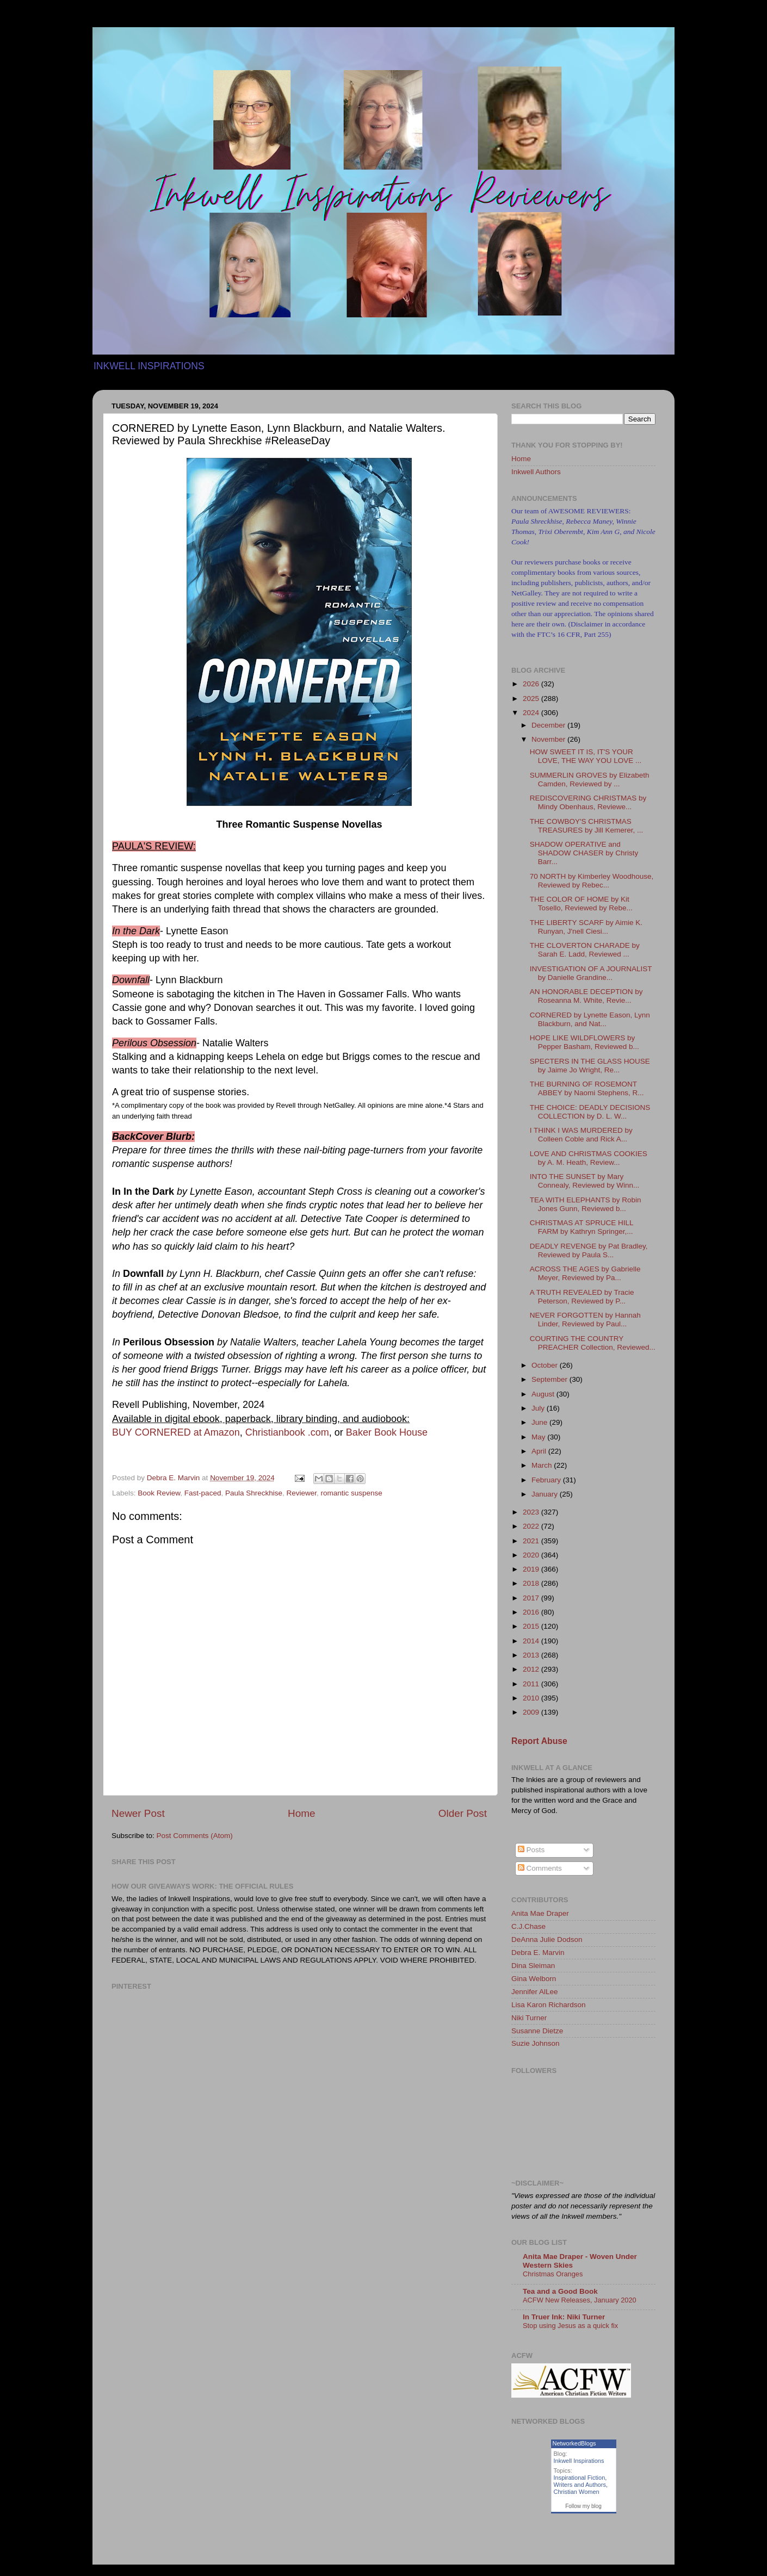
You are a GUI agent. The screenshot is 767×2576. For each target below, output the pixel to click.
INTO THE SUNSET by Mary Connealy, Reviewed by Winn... (585, 1180)
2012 (532, 1669)
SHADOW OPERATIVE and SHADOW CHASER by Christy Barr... (584, 853)
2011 (532, 1684)
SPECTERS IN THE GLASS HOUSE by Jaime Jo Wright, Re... (590, 1065)
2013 (532, 1655)
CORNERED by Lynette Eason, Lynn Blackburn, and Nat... (590, 1019)
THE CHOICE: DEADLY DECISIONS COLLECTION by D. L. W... (590, 1111)
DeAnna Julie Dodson (547, 1939)
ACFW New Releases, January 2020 (579, 2300)
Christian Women (576, 2491)
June (540, 1422)
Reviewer (302, 1493)
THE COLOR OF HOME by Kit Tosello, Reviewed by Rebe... (581, 903)
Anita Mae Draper (540, 1913)
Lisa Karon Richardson (548, 2005)
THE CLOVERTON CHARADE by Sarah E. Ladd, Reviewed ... (585, 949)
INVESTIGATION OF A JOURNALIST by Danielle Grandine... (591, 973)
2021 (532, 1541)
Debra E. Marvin (538, 1952)
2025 (532, 698)
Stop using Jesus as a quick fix (570, 2325)
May (539, 1437)
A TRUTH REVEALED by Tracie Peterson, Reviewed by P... (582, 1296)
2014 (532, 1641)
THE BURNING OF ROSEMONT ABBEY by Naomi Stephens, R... (587, 1088)
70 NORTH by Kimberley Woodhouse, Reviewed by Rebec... (592, 880)
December (549, 725)
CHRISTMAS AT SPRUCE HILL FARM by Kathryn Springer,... (581, 1227)
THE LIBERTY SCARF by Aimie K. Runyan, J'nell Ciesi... (586, 926)
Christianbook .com (287, 1432)
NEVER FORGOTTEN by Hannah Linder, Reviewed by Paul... (585, 1319)
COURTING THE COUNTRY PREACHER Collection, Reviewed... (592, 1342)
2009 (532, 1712)
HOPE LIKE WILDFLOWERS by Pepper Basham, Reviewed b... (584, 1042)
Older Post (462, 1813)
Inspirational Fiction (579, 2477)
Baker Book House (387, 1432)
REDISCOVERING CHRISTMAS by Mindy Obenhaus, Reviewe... (588, 802)
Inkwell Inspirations (579, 2460)
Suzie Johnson (535, 2043)
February (547, 1480)
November (549, 739)
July (539, 1408)
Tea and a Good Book (560, 2291)
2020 (532, 1555)
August (543, 1394)
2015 (532, 1626)
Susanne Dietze (537, 2031)
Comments (540, 1868)
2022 (532, 1526)
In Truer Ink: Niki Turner (564, 2317)
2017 (532, 1598)
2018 (532, 1583)
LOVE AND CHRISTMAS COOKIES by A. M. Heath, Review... (588, 1158)
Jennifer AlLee (534, 1992)
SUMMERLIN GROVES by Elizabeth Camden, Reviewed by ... (590, 779)
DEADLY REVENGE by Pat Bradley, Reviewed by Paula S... (589, 1250)
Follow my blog (583, 2506)
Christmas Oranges (553, 2274)
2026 (532, 684)
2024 (532, 713)
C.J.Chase (528, 1926)
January (545, 1494)
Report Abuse (539, 1741)
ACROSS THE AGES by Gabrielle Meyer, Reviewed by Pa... (585, 1273)
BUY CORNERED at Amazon (176, 1432)
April (539, 1451)
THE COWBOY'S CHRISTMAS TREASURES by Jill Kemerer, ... (587, 825)
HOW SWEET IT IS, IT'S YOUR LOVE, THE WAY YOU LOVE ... (586, 756)
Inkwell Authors (536, 472)
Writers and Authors (580, 2484)
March (542, 1465)
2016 (532, 1612)
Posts (531, 1850)
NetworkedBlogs (574, 2443)
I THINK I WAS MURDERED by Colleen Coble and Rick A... (581, 1134)
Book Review (159, 1493)
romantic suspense (351, 1493)
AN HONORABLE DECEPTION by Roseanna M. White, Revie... (586, 996)
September (550, 1379)
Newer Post (138, 1813)
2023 (532, 1512)
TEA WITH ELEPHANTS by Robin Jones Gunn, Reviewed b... (585, 1204)
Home (301, 1813)
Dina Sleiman (533, 1966)
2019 (532, 1569)
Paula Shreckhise (253, 1493)
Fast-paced (202, 1493)
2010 (532, 1698)
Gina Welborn (533, 1979)
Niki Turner (529, 2018)
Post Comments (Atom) (195, 1836)
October (545, 1365)
